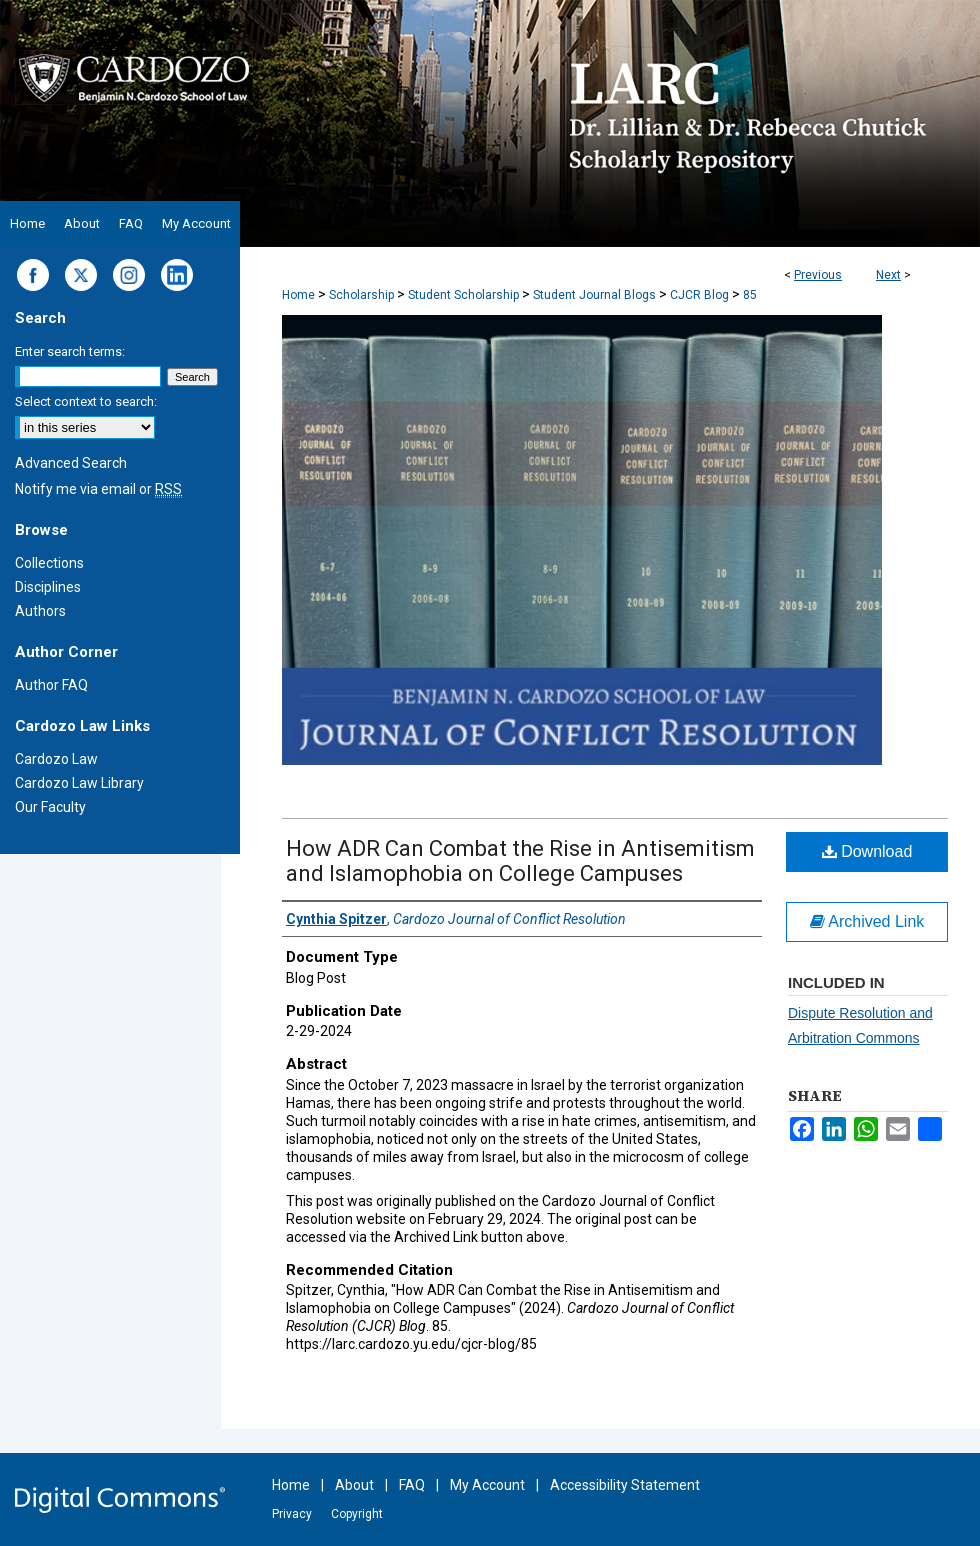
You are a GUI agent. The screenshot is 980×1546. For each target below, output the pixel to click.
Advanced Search (71, 463)
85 (750, 295)
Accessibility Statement (625, 1485)
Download (867, 851)
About (354, 1485)
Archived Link (867, 921)
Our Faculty (50, 807)
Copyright (357, 1514)
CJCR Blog (699, 295)
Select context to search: (86, 401)
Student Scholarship (463, 295)
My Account (487, 1485)
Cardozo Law (56, 759)
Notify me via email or (98, 489)
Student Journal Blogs (594, 295)
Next (888, 275)
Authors (40, 611)
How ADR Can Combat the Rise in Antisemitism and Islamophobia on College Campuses (520, 861)
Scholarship (361, 295)
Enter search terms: (70, 351)
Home (298, 295)
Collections (49, 563)
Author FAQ (51, 685)
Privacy (292, 1514)
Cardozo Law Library (79, 783)
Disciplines (48, 587)
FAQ (412, 1485)
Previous (818, 275)
